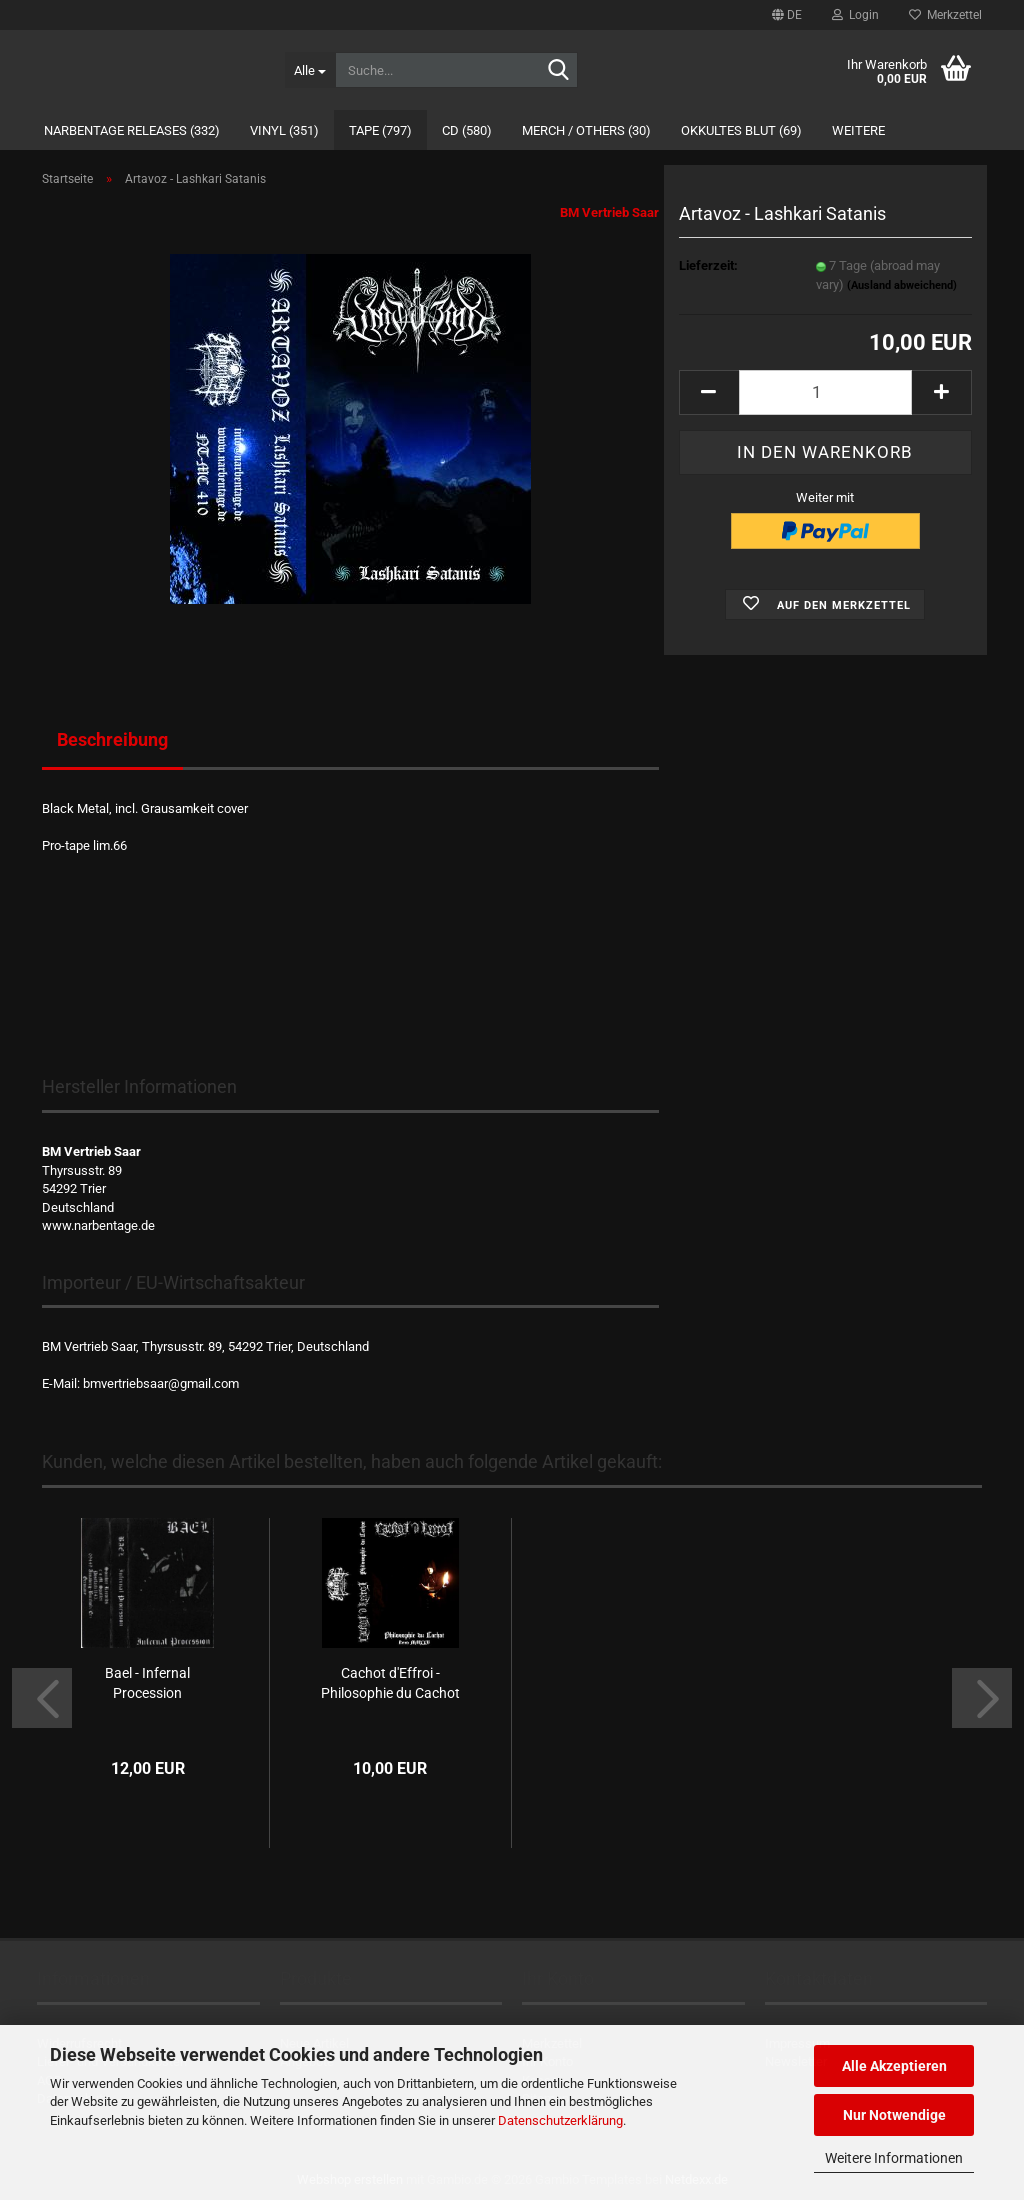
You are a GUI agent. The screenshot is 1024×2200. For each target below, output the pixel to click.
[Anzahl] (825, 392)
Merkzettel (945, 15)
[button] (787, 15)
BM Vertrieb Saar (609, 212)
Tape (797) (380, 130)
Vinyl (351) (284, 130)
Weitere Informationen (894, 2158)
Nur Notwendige (894, 2115)
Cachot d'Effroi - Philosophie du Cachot (390, 1683)
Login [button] (855, 15)
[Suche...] (310, 70)
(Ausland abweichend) (902, 285)
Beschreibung (112, 739)
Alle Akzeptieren (894, 2066)
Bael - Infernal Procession (147, 1683)
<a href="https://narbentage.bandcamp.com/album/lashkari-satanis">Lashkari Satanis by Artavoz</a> (350, 934)
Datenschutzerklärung (560, 2120)
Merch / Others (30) (586, 130)
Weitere (858, 130)
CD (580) (467, 130)
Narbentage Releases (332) (132, 130)
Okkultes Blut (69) (741, 130)
